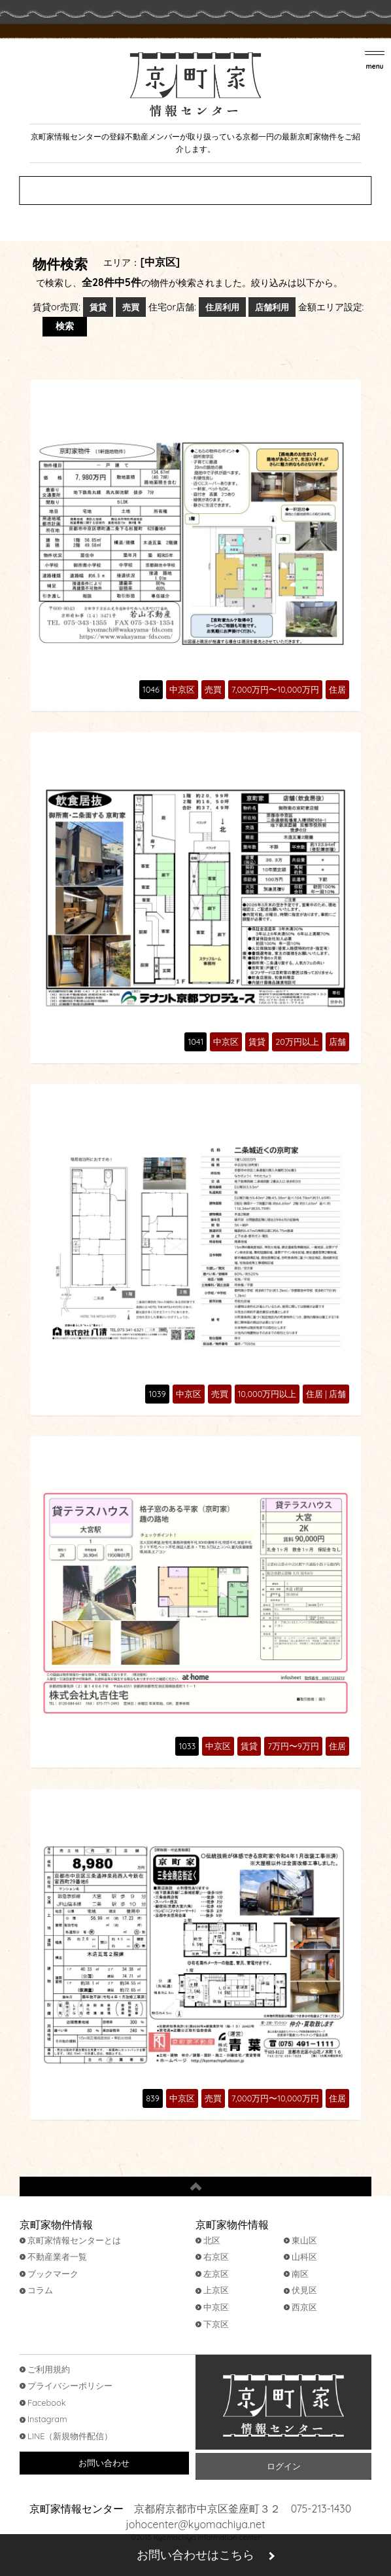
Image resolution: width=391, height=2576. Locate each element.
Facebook (46, 2402)
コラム (40, 2290)
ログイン (284, 2466)
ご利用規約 (48, 2369)
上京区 (216, 2290)
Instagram (47, 2419)
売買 (130, 307)
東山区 (304, 2240)
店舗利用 (272, 307)
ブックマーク (52, 2273)
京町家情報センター (283, 2405)
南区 (300, 2273)
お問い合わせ (103, 2463)
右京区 (216, 2256)
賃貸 (98, 307)
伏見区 (304, 2290)
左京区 (216, 2273)
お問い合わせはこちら (195, 2554)
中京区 (216, 2307)
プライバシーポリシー (69, 2385)
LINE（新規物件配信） (70, 2436)
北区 (211, 2240)
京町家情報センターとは (74, 2240)
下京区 (216, 2324)
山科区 (304, 2256)
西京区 (304, 2307)
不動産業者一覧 (57, 2256)
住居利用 (222, 307)
